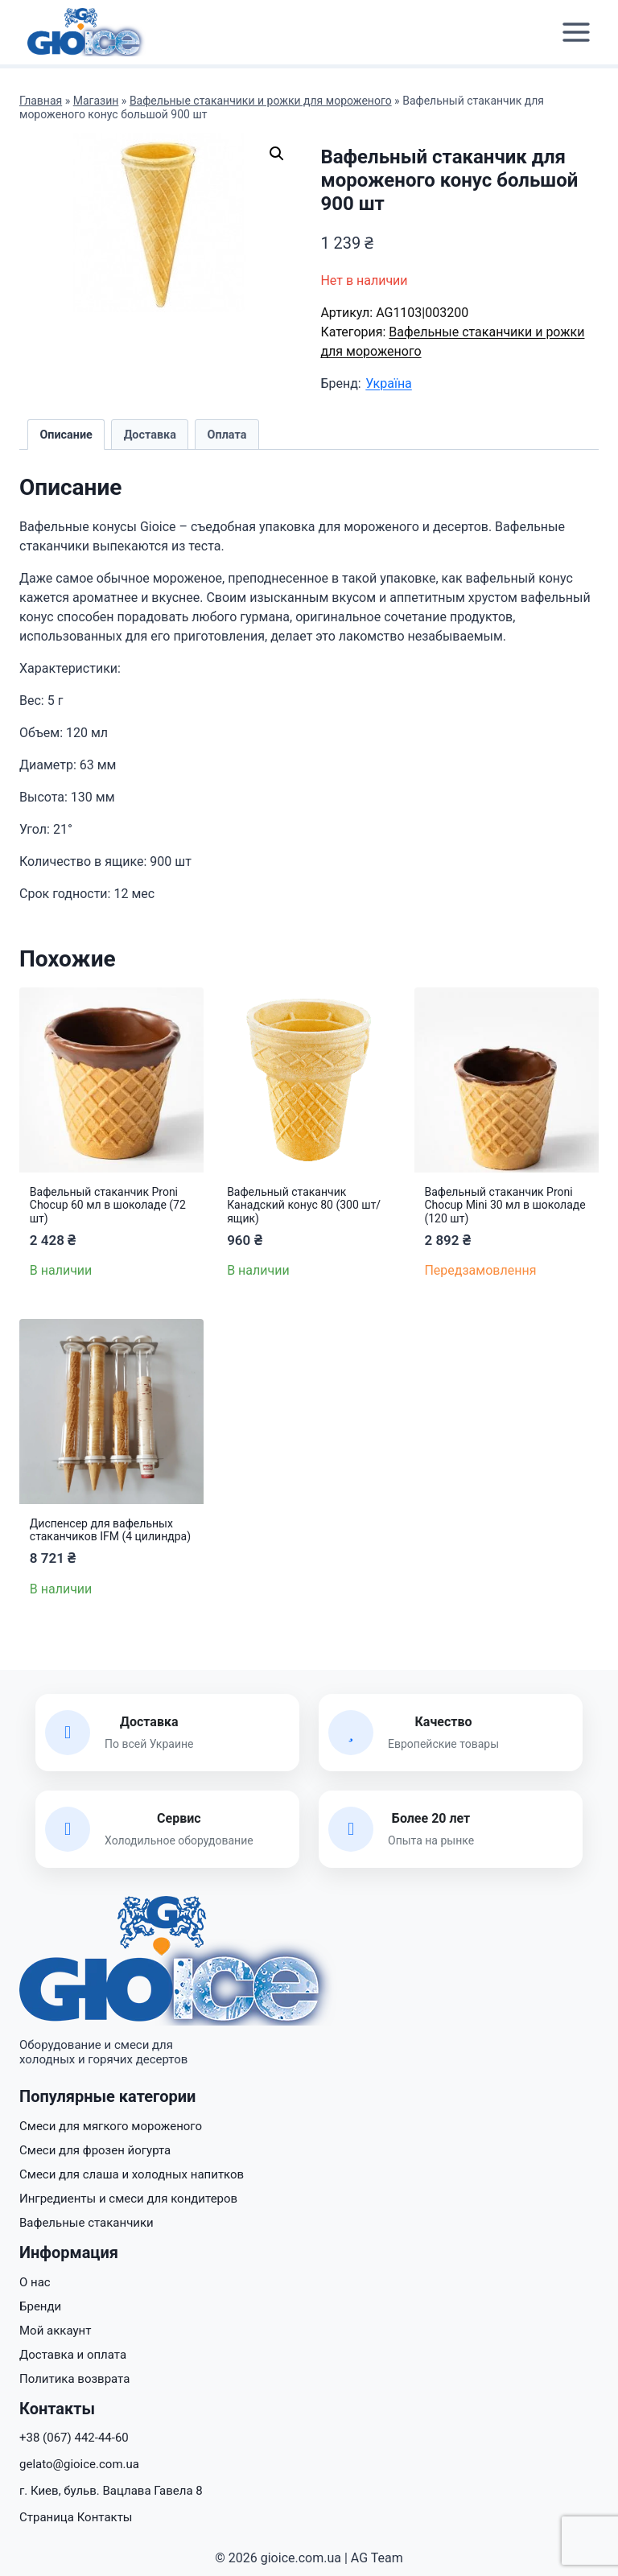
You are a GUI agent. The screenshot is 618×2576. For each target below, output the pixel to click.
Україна (388, 383)
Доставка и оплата (72, 2354)
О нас (35, 2282)
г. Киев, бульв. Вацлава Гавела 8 (111, 2490)
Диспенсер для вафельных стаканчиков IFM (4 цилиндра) (110, 1530)
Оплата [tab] (227, 435)
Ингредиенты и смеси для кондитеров (128, 2198)
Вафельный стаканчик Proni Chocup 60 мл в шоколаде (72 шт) (108, 1205)
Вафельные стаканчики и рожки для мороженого (261, 100)
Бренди (40, 2306)
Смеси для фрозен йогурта (95, 2150)
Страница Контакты (76, 2517)
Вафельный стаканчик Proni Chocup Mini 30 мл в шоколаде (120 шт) (504, 1205)
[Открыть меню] (576, 32)
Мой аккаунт (55, 2330)
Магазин (96, 100)
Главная (40, 100)
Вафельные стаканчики (86, 2222)
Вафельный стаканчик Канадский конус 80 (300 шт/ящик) (304, 1205)
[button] (276, 153)
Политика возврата (74, 2379)
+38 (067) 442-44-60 (74, 2437)
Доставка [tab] (150, 435)
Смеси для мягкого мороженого (110, 2126)
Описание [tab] (66, 435)
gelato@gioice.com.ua (79, 2464)
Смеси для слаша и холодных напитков (131, 2174)
